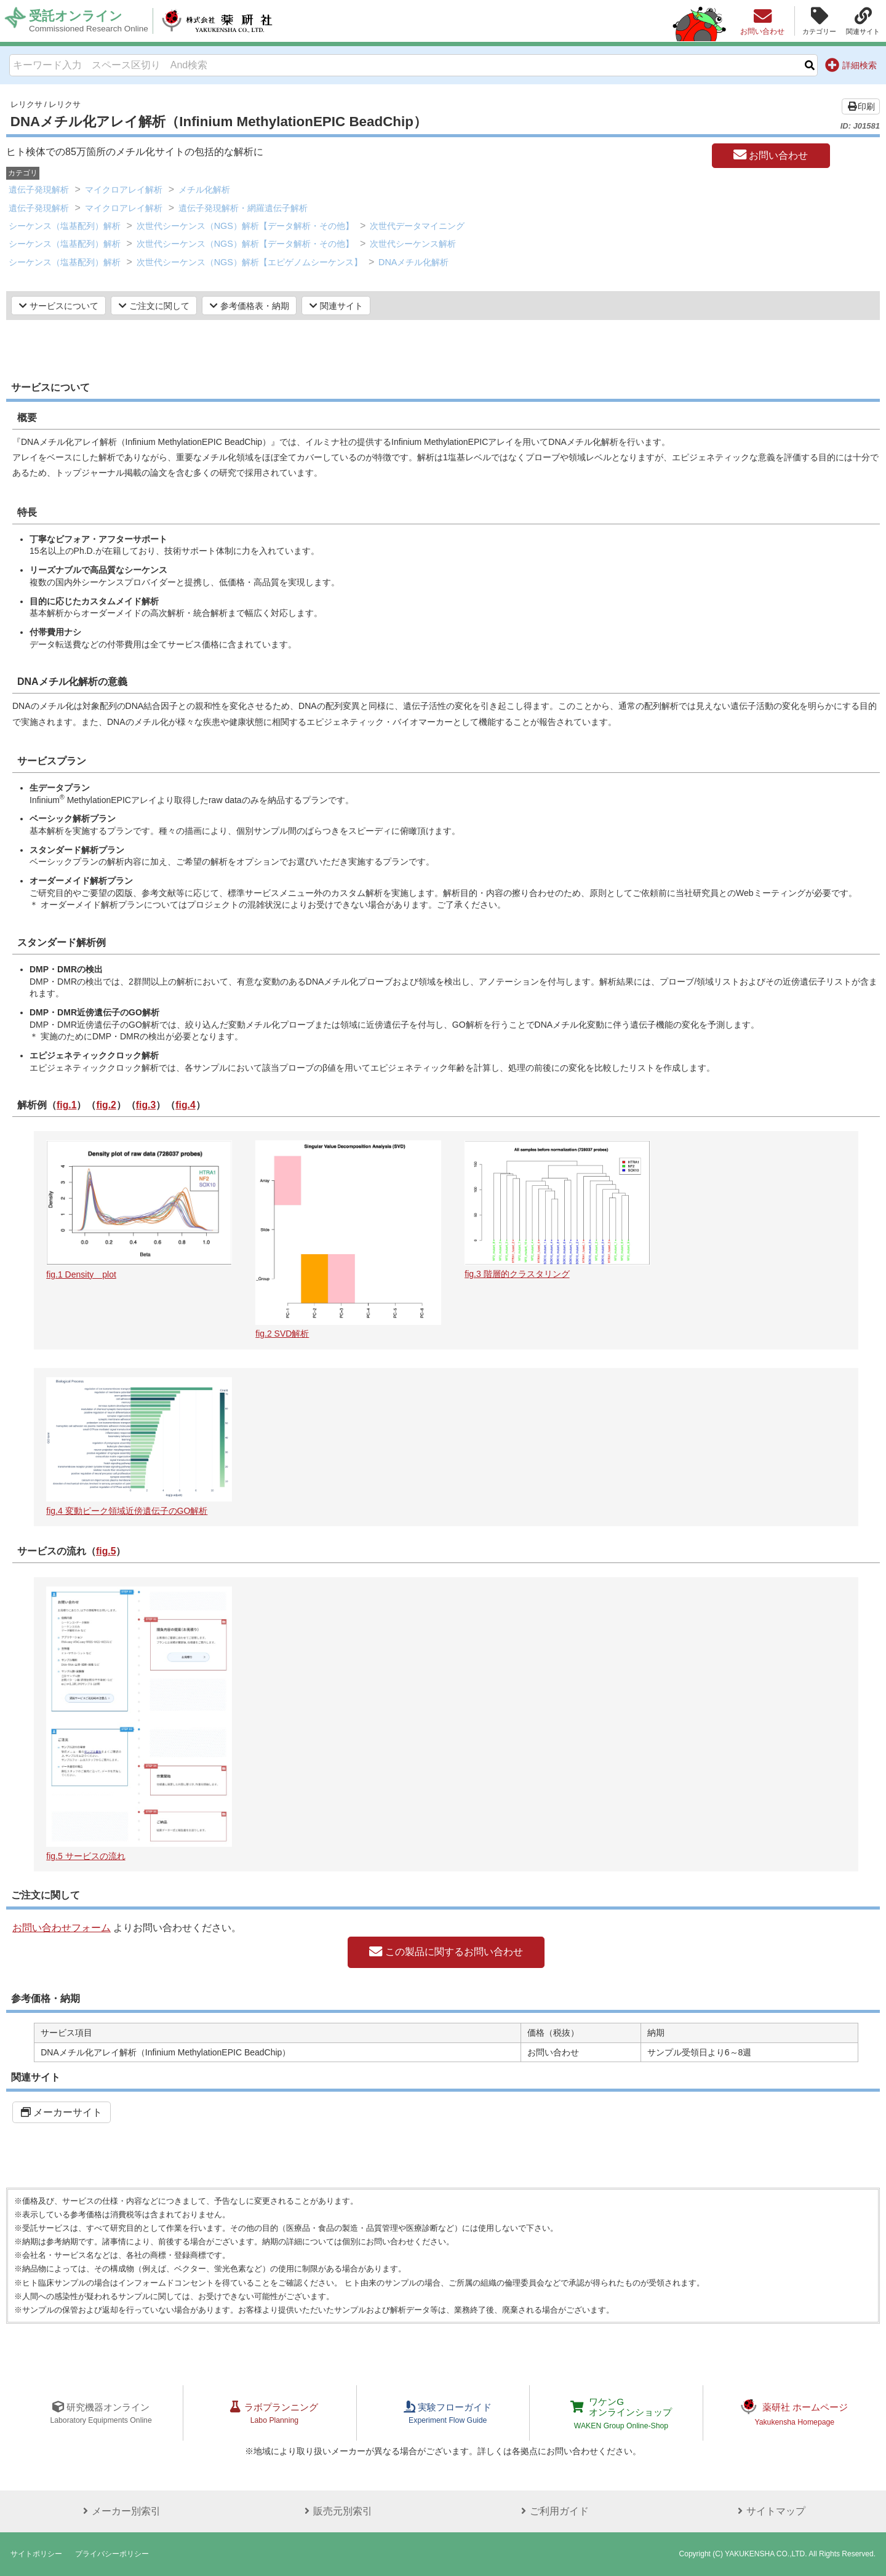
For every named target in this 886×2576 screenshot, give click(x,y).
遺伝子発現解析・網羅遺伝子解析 (243, 208)
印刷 (861, 106)
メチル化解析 (204, 189)
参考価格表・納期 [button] (249, 306)
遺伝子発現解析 (39, 189)
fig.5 (106, 1551)
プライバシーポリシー (112, 2554)
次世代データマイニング (417, 226)
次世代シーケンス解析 (413, 244)
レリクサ (26, 104)
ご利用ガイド (551, 2511)
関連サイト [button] (336, 306)
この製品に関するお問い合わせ (445, 1952)
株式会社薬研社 (225, 21)
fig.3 (147, 1105)
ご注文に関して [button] (154, 306)
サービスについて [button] (58, 306)
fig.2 (107, 1105)
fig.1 (67, 1105)
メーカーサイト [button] (61, 2112)
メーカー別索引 (118, 2511)
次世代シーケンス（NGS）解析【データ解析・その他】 (245, 226)
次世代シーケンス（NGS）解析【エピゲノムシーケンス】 (249, 262)
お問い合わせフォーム (61, 1927)
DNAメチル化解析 (413, 262)
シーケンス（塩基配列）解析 (65, 226)
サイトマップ (768, 2511)
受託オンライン (90, 20)
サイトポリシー (36, 2554)
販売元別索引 (334, 2511)
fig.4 (187, 1105)
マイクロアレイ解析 (123, 189)
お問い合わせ (770, 155)
